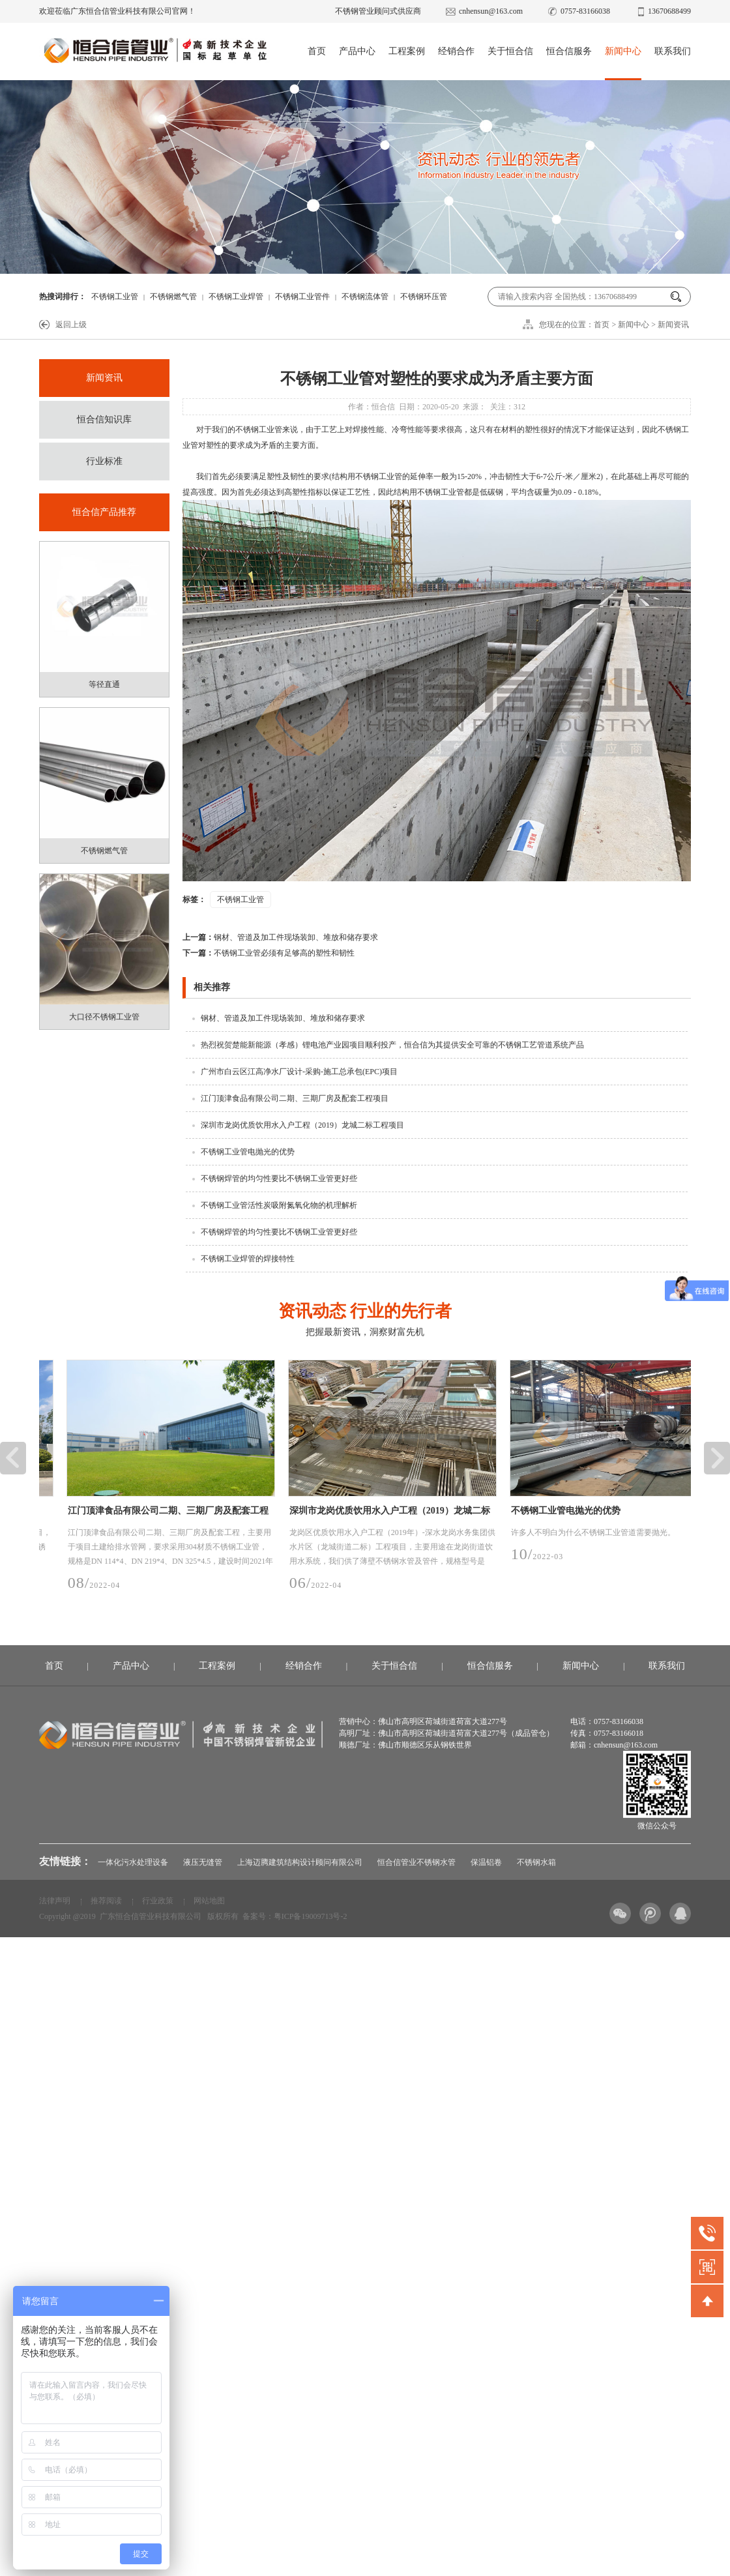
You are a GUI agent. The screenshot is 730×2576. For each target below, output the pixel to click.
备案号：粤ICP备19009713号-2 (294, 1916)
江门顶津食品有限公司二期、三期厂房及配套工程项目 (294, 1098)
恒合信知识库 (104, 419)
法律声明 (54, 1900)
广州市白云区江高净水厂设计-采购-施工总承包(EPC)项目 (299, 1071)
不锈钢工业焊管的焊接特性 (248, 1258)
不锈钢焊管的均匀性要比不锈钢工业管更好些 (279, 1178)
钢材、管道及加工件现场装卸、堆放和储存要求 (280, 937)
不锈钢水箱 (536, 1862)
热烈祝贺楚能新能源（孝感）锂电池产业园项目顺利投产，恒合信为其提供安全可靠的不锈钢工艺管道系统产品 (392, 1044)
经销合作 (456, 51)
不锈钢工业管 (114, 296)
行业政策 (157, 1900)
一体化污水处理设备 (133, 1862)
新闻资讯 (673, 324)
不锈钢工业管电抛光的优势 (248, 1151)
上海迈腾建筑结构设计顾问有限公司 (299, 1862)
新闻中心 (623, 51)
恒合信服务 (569, 51)
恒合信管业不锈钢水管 (416, 1862)
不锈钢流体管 (365, 296)
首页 (317, 51)
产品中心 (357, 51)
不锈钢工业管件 (302, 296)
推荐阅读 (106, 1900)
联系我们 (672, 51)
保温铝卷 (486, 1862)
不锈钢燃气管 (173, 296)
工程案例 (406, 51)
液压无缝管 (202, 1862)
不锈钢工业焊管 (236, 296)
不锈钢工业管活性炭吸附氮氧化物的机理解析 (279, 1205)
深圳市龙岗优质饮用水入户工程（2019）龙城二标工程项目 (302, 1125)
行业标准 (104, 461)
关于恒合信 (510, 51)
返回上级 (71, 324)
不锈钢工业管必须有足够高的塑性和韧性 (268, 953)
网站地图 (209, 1900)
